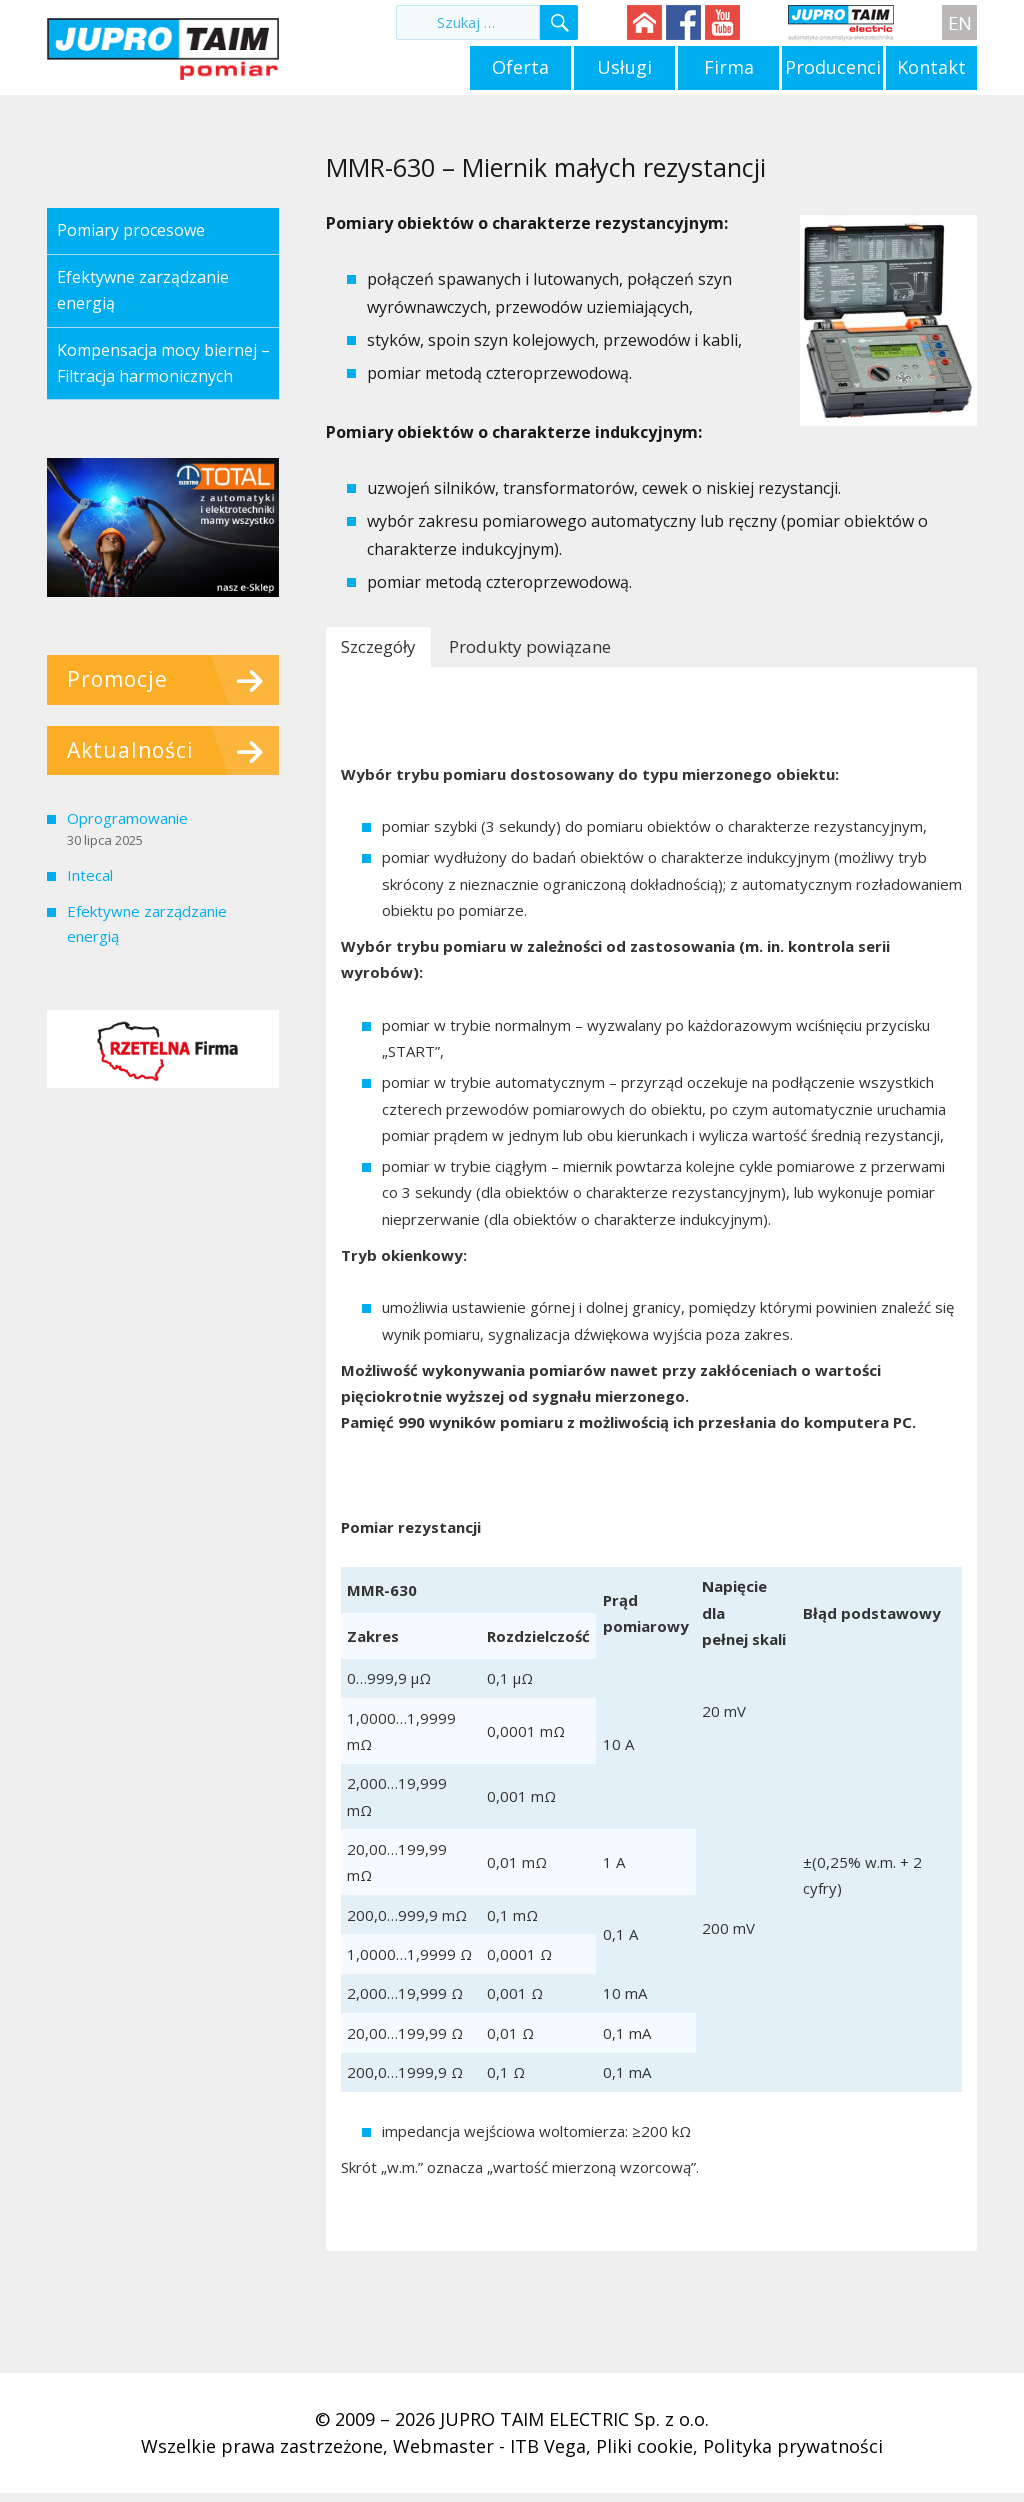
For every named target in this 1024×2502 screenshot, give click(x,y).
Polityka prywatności (793, 2446)
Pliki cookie (644, 2446)
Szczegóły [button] (378, 646)
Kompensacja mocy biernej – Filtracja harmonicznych (163, 363)
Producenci (833, 67)
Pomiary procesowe (131, 230)
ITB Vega (548, 2446)
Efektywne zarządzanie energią (143, 290)
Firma (729, 67)
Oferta (520, 67)
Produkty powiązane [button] (530, 646)
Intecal (90, 875)
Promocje (117, 679)
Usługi (624, 67)
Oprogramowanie (127, 818)
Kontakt (931, 67)
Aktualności (130, 750)
